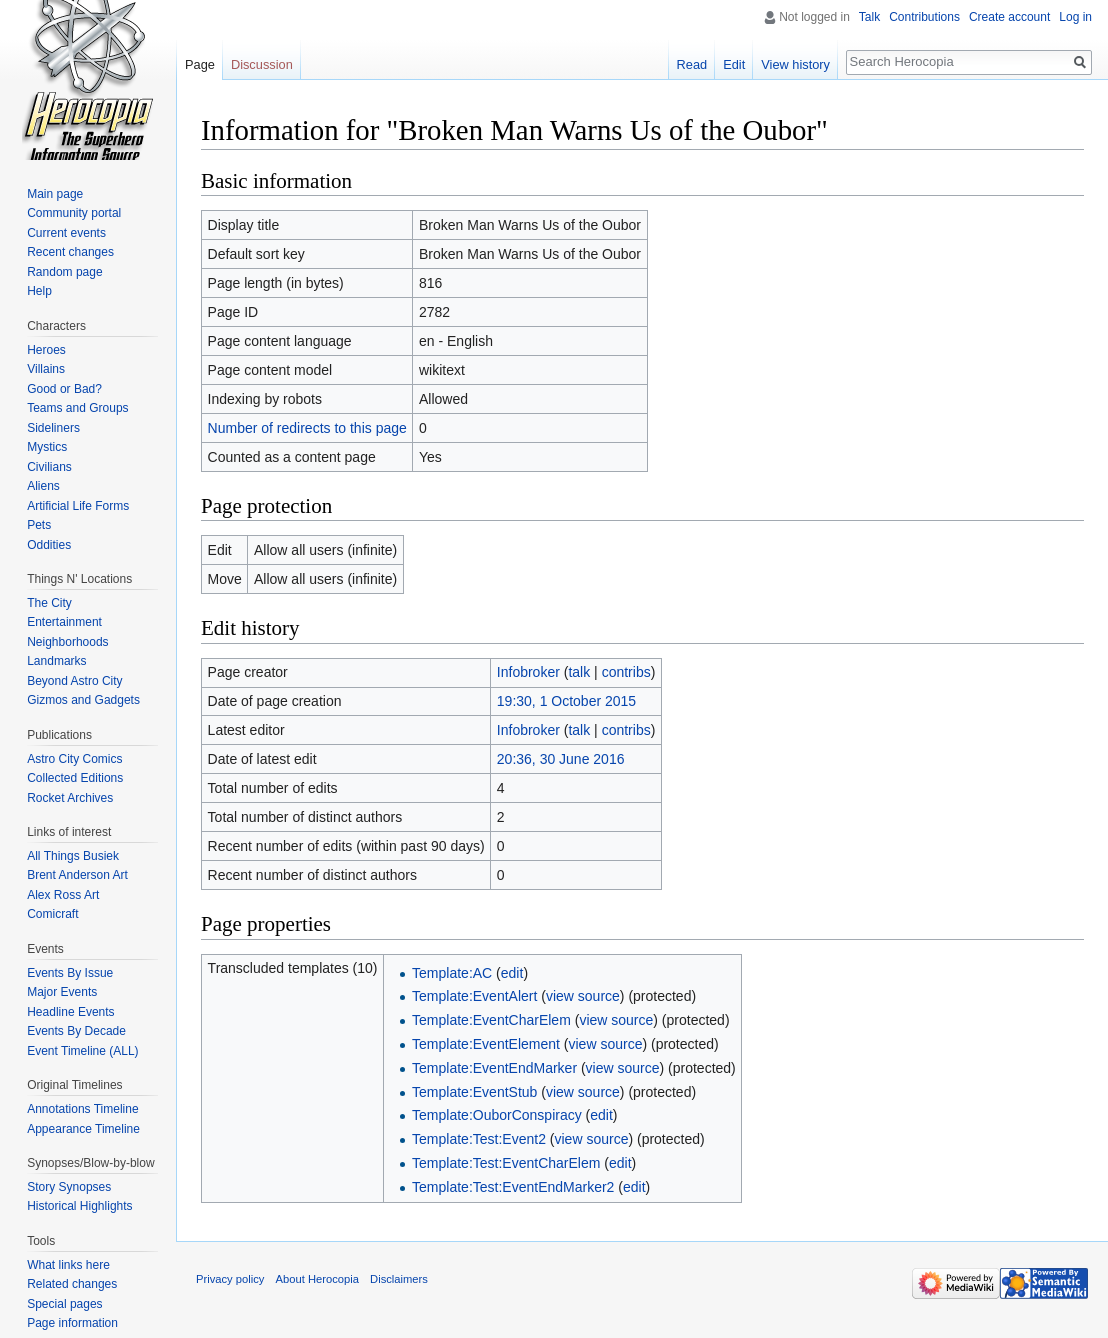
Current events (66, 233)
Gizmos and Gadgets (83, 700)
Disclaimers (399, 1279)
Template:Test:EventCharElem (506, 1163)
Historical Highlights (79, 1206)
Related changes (72, 1284)
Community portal (74, 213)
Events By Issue (70, 973)
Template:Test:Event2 (479, 1139)
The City (49, 603)
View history (795, 64)
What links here (68, 1265)
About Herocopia (317, 1279)
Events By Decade (76, 1031)
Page (200, 64)
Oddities (49, 545)
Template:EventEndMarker (494, 1068)
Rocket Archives (70, 798)
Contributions (924, 17)
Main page (55, 194)
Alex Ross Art (63, 895)
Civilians (49, 467)
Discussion (262, 64)
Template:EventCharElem (491, 1020)
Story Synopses (69, 1187)
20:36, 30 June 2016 (561, 759)
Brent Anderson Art (77, 875)
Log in (1075, 17)
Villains (46, 369)
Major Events (62, 992)
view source (583, 996)
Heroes (46, 350)
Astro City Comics (74, 759)
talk (579, 672)
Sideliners (53, 428)
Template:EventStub (474, 1092)
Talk (869, 17)
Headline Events (70, 1012)
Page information (72, 1323)
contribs (626, 672)
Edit (734, 64)
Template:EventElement (486, 1044)
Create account (1009, 17)
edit (512, 973)
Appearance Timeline (83, 1129)
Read (692, 64)
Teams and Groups (77, 408)
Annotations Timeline (82, 1109)
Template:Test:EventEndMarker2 (513, 1187)
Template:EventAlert (474, 996)
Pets (39, 525)
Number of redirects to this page (307, 428)
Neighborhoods (67, 642)
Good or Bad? (64, 389)
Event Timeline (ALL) (82, 1051)
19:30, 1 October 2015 (566, 701)
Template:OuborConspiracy (497, 1115)
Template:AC (452, 973)
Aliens (43, 486)
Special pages (64, 1304)
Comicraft (52, 914)
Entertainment (64, 622)
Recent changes (70, 252)
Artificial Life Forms (78, 506)
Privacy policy (230, 1279)
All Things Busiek (73, 856)
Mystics (47, 447)
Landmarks (56, 661)
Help (39, 291)
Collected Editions (75, 778)
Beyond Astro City (74, 681)
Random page (64, 272)
